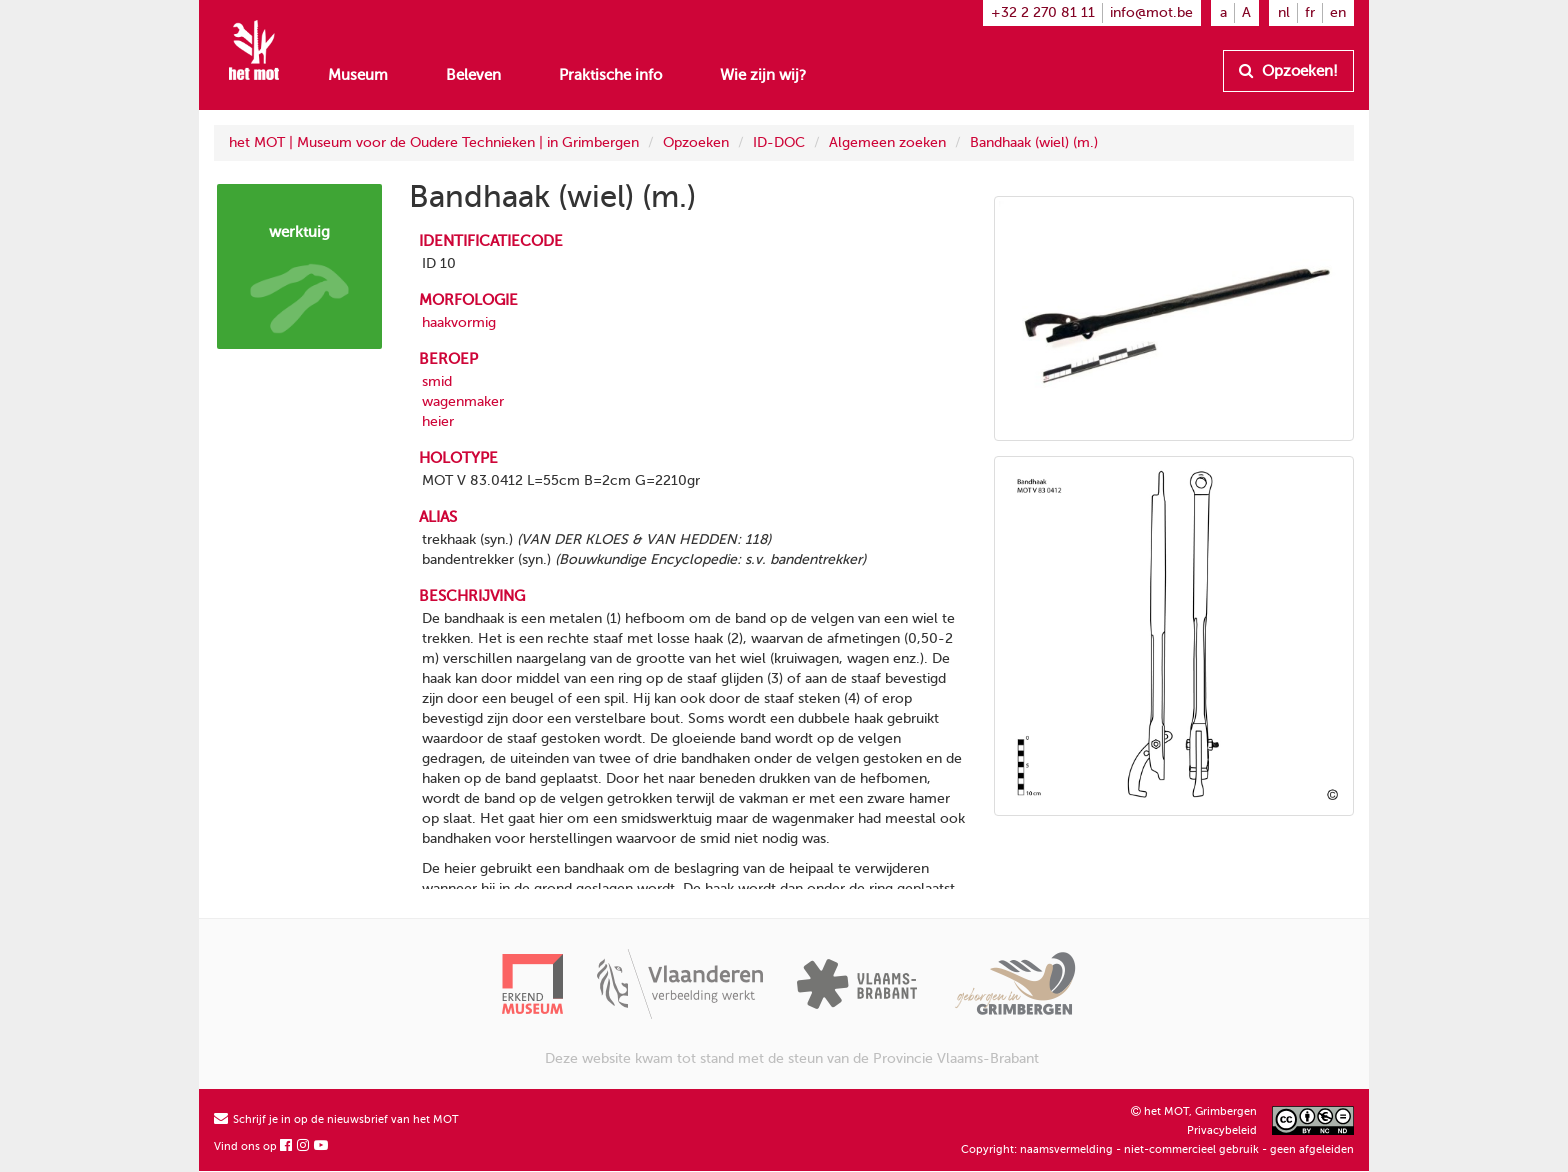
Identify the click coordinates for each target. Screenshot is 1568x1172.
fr (1310, 12)
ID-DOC (779, 142)
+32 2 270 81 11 (1043, 12)
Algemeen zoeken (887, 142)
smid (437, 381)
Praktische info (610, 75)
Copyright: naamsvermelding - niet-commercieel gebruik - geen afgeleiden (1157, 1149)
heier (438, 421)
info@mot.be (1151, 12)
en (1338, 12)
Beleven (473, 75)
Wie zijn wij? (763, 75)
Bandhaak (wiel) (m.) (1034, 142)
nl (1284, 12)
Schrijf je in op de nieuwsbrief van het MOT (336, 1119)
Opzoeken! (1288, 71)
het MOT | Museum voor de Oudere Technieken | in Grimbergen (434, 142)
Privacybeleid (1222, 1130)
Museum (358, 75)
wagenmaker (463, 401)
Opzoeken (696, 142)
